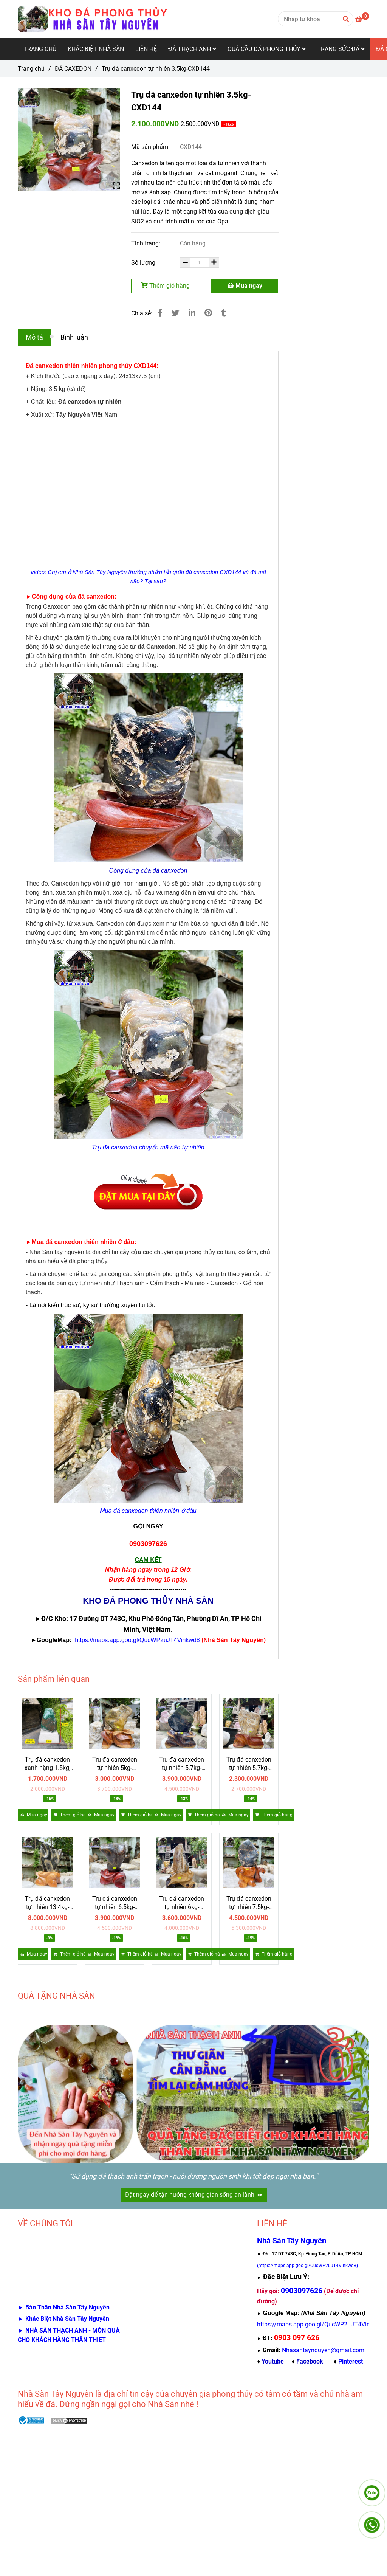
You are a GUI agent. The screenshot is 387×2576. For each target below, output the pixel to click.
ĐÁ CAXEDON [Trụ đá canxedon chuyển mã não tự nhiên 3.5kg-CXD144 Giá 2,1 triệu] (73, 68)
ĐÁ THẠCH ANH (192, 49)
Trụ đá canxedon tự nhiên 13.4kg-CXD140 (47, 1903)
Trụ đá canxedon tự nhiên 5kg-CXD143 (114, 1764)
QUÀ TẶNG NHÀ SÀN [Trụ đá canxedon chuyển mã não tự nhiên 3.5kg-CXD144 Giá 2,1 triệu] (56, 1996)
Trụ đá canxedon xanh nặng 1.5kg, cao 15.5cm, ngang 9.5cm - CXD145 (47, 1764)
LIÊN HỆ (146, 49)
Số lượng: (144, 262)
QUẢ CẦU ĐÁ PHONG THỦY (267, 49)
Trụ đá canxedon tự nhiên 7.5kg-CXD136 (248, 1903)
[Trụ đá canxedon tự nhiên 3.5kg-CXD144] (93, 19)
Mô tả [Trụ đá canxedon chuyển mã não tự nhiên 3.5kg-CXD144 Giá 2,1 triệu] (34, 337)
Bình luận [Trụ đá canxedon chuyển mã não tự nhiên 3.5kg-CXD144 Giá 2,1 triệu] (74, 337)
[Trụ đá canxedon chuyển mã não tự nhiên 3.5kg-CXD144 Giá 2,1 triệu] (362, 19)
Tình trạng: (146, 243)
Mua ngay (244, 285)
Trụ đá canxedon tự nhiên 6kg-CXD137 (181, 1903)
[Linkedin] (192, 313)
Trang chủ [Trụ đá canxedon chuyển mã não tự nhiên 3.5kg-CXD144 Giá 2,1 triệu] (31, 68)
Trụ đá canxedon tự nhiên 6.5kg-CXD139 (114, 1903)
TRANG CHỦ (39, 49)
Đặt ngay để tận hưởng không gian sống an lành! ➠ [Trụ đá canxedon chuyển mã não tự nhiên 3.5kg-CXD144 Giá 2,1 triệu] (193, 2194)
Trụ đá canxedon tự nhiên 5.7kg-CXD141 (248, 1764)
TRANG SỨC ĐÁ (341, 49)
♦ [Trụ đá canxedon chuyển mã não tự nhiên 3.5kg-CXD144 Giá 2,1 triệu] (270, 2361)
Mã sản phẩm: (151, 146)
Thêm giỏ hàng (165, 285)
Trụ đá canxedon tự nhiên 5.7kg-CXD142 (181, 1764)
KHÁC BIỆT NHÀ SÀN (96, 49)
